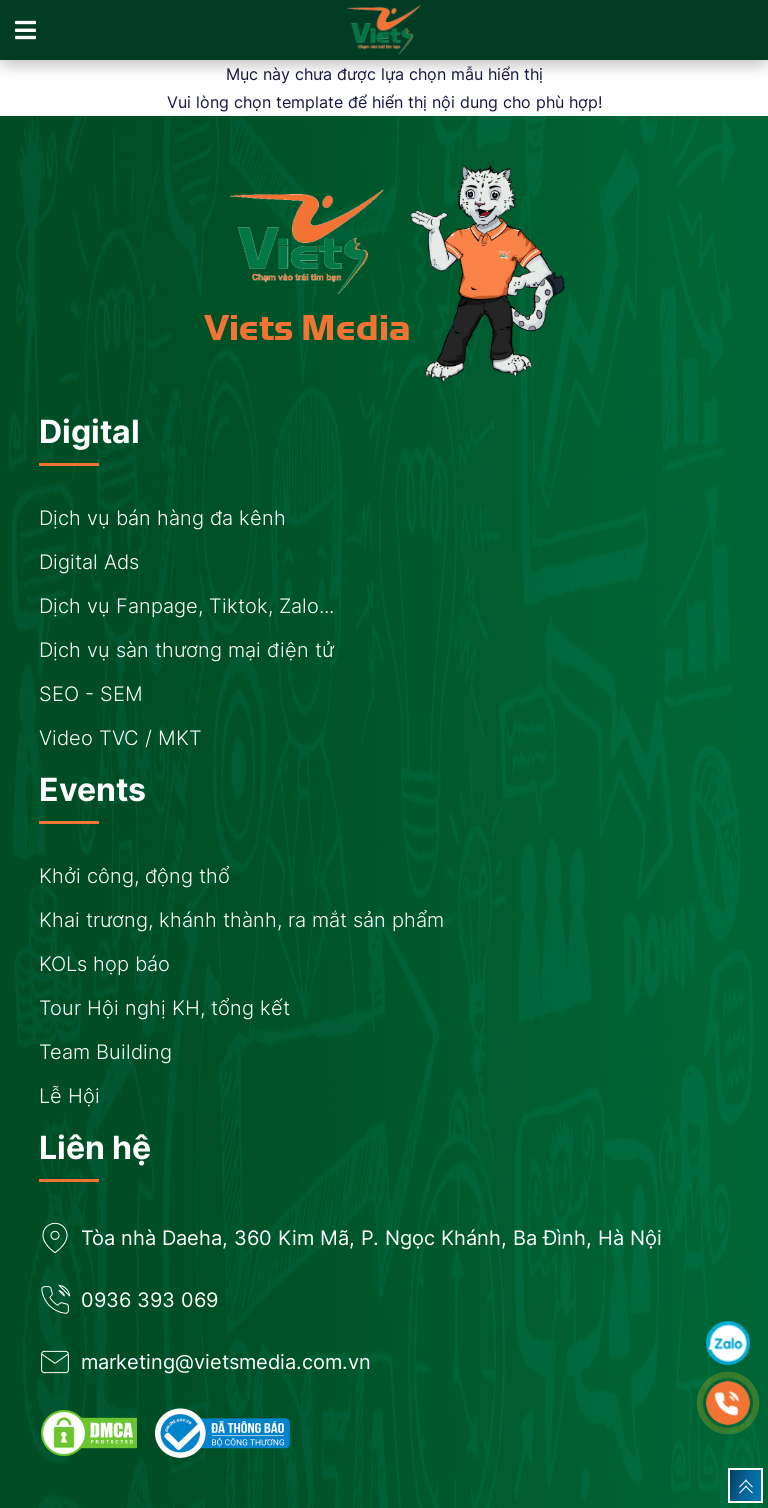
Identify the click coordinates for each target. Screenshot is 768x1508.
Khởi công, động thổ (134, 876)
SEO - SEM (91, 694)
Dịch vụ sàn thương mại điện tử (186, 650)
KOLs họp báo (104, 964)
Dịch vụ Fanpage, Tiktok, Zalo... (186, 606)
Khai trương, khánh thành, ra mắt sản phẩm (241, 920)
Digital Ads (89, 562)
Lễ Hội (69, 1096)
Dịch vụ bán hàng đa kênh (162, 518)
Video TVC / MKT (120, 738)
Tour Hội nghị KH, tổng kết (164, 1008)
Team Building (105, 1052)
